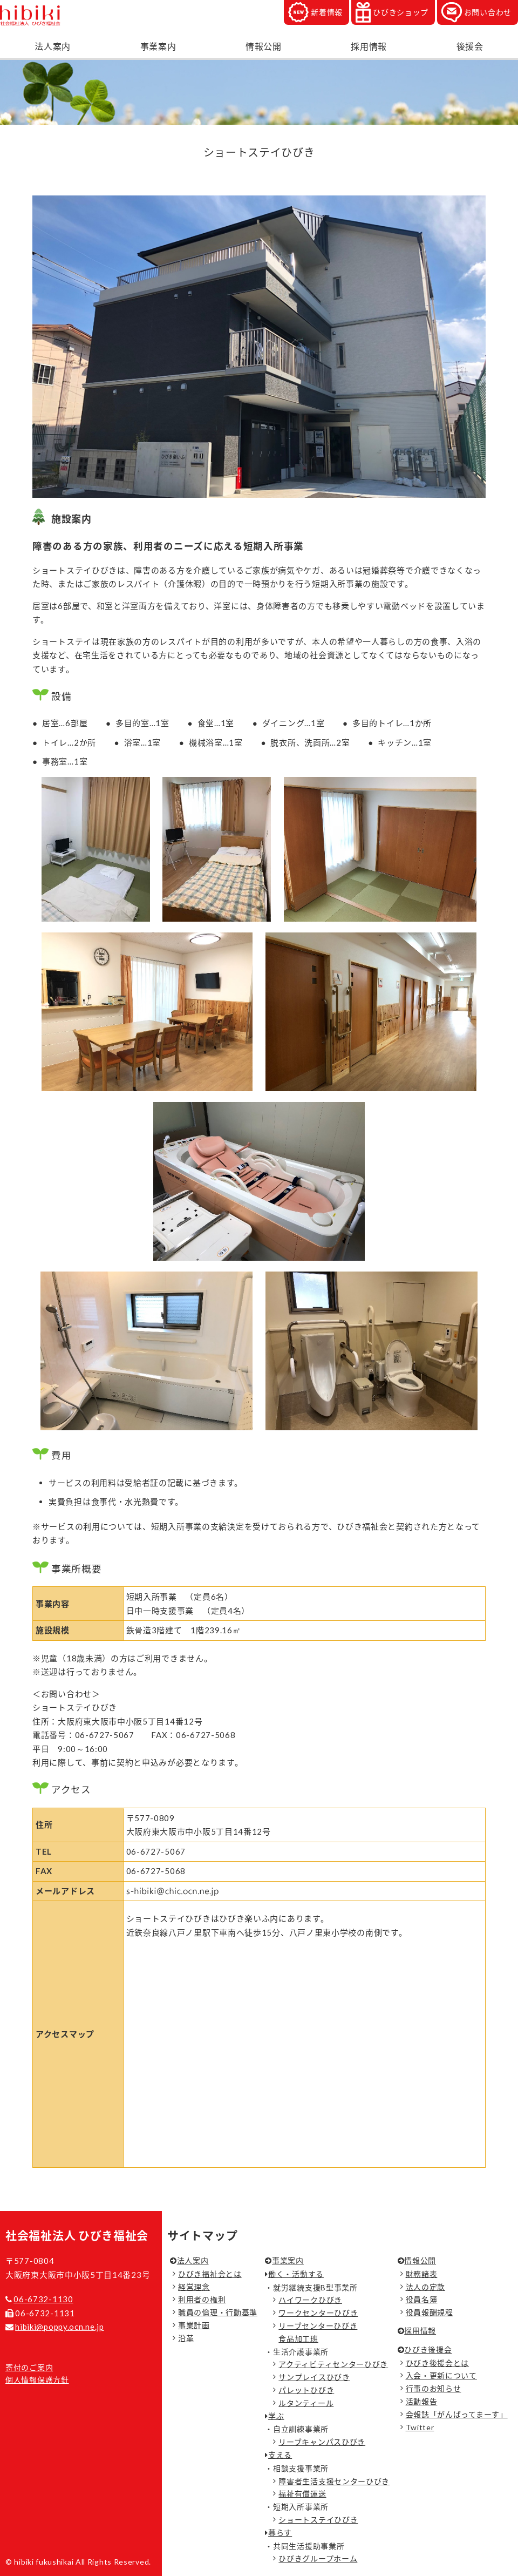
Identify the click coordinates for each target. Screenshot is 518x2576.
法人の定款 (426, 2286)
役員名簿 (422, 2299)
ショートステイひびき (318, 2519)
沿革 (186, 2338)
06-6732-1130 (43, 2299)
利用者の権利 (202, 2299)
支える (280, 2454)
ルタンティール (305, 2403)
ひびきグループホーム (317, 2558)
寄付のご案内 (29, 2367)
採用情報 (369, 46)
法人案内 (53, 46)
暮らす (280, 2532)
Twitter (420, 2427)
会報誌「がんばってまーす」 (457, 2414)
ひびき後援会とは (437, 2363)
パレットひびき (306, 2390)
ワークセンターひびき (318, 2312)
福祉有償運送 (302, 2493)
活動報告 (422, 2401)
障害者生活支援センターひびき (334, 2481)
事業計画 (194, 2325)
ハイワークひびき (310, 2299)
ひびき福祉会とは (210, 2273)
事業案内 (158, 46)
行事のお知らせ (433, 2388)
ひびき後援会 (428, 2349)
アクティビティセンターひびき (333, 2364)
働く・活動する (296, 2273)
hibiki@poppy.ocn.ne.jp (59, 2326)
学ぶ (276, 2416)
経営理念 (194, 2286)
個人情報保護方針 (37, 2379)
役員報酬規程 (429, 2312)
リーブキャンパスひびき (321, 2441)
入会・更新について (441, 2375)
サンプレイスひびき (314, 2377)
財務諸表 (422, 2273)
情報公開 (264, 46)
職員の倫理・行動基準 (217, 2312)
